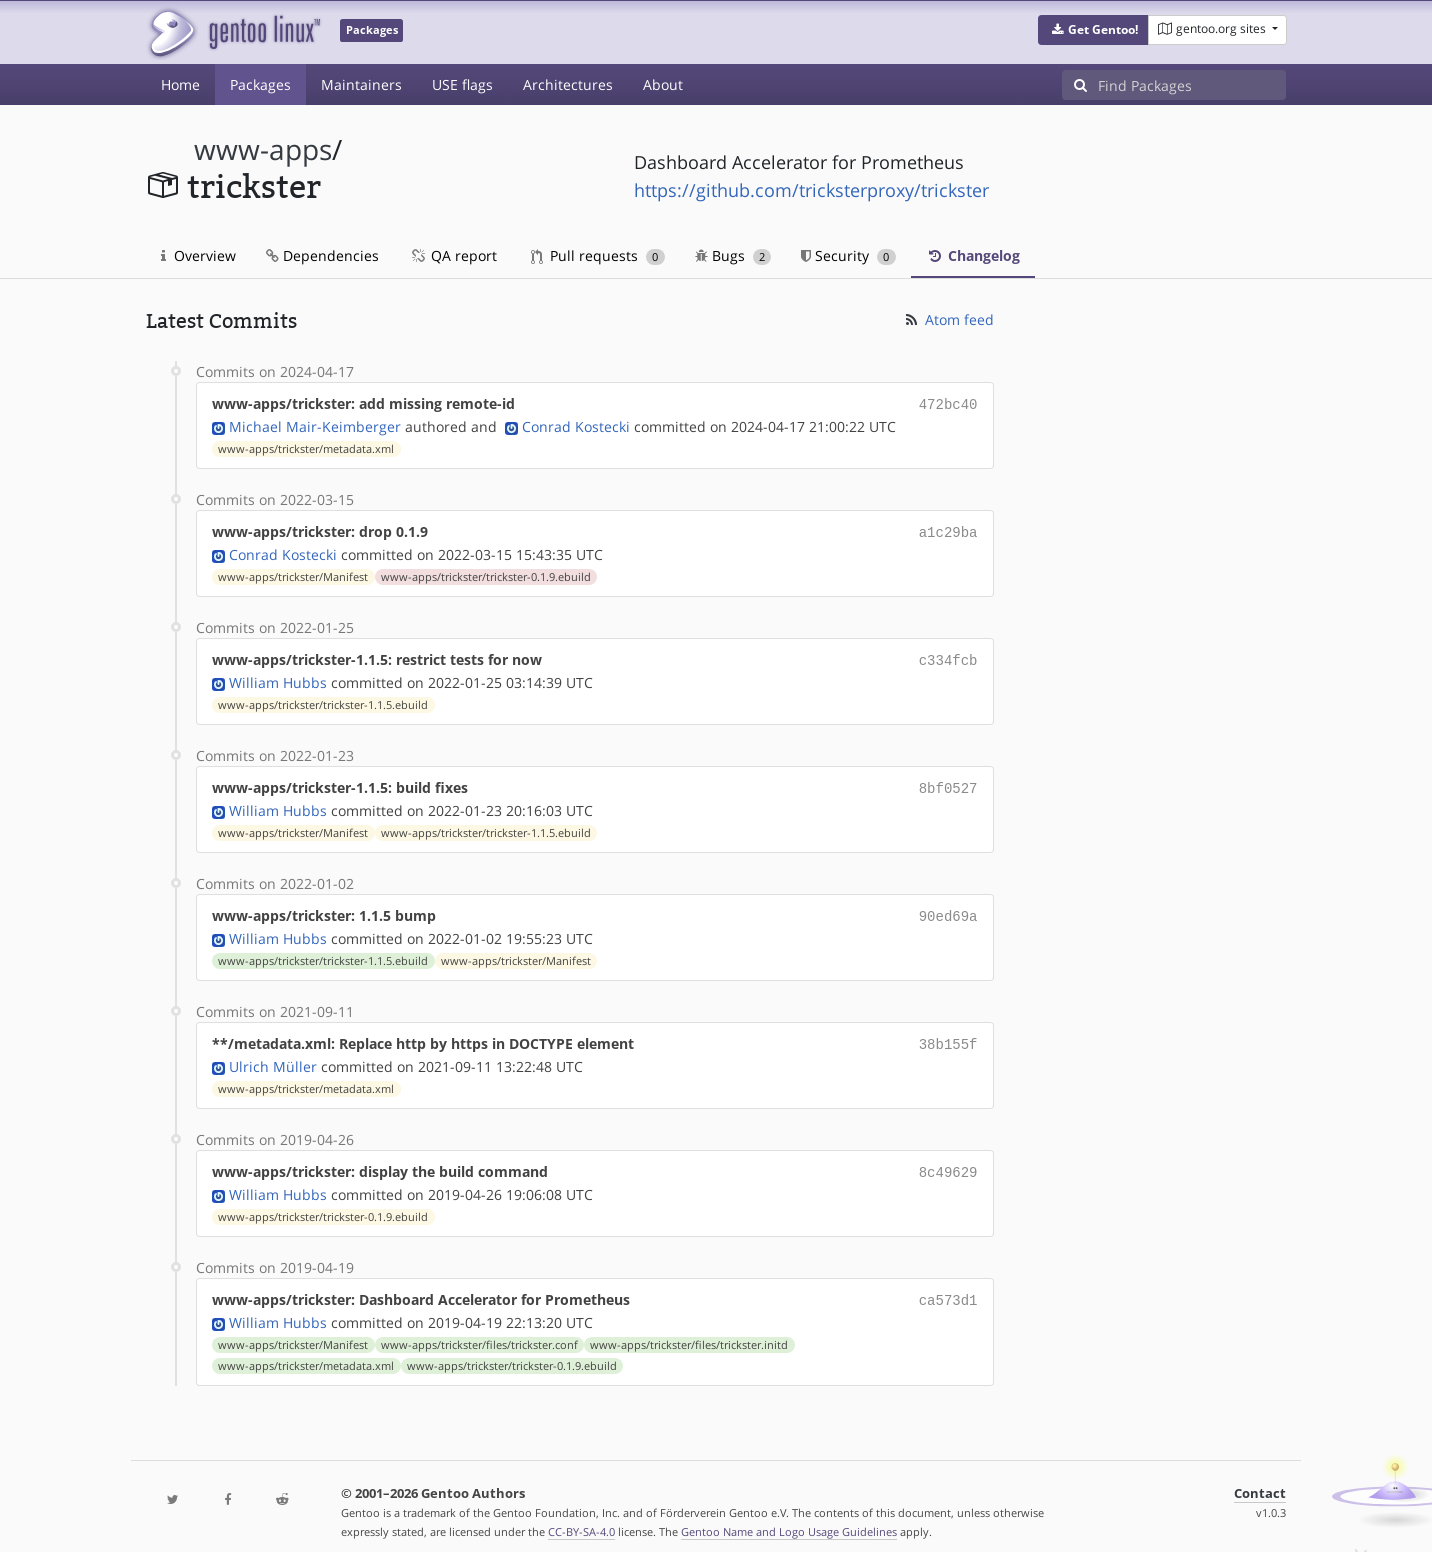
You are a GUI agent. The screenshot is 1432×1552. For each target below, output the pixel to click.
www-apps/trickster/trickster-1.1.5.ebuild (323, 699)
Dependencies (322, 255)
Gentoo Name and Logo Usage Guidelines (789, 1515)
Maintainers (361, 84)
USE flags (462, 84)
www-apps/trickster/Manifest (293, 573)
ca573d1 (948, 1285)
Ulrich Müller (273, 1054)
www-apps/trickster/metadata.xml (306, 447)
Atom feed (948, 319)
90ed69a (948, 907)
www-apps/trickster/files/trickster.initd (689, 1329)
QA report (453, 255)
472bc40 (948, 403)
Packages (260, 84)
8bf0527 (948, 781)
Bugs (733, 255)
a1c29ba (948, 529)
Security (848, 255)
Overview (198, 255)
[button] (1093, 30)
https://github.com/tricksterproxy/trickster (811, 190)
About (663, 84)
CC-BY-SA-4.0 (581, 1515)
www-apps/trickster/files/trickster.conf (479, 1329)
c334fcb (948, 655)
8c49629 (948, 1159)
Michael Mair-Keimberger (315, 424)
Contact (1260, 1477)
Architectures (568, 84)
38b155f (948, 1033)
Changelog (973, 255)
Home (180, 84)
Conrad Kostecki (576, 424)
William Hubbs (278, 676)
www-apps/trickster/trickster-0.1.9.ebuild (486, 573)
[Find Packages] (1192, 85)
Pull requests (598, 255)
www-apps (263, 149)
